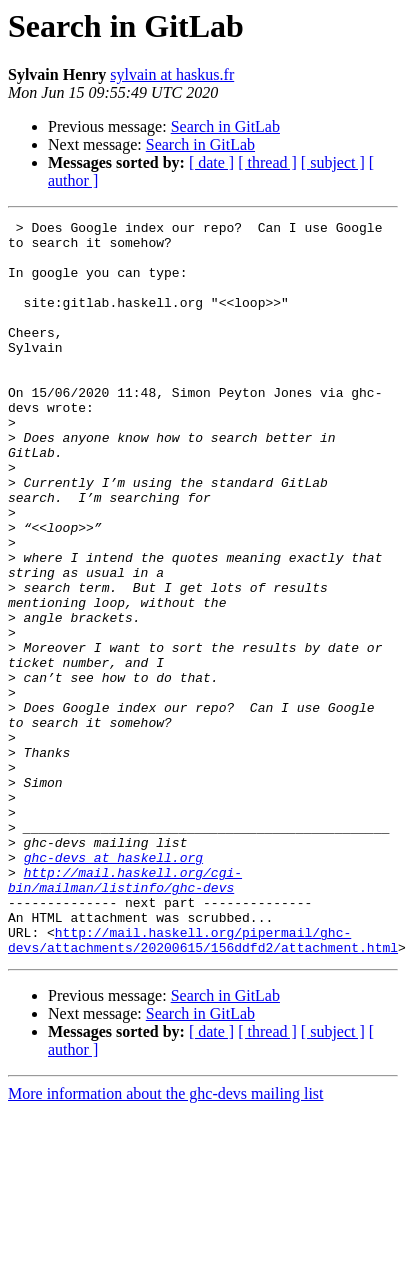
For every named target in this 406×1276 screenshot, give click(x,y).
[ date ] (211, 162)
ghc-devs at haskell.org (113, 968)
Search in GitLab (225, 126)
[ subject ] (333, 162)
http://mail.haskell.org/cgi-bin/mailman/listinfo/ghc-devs (125, 995)
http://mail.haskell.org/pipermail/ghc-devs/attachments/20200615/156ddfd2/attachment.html (203, 1067)
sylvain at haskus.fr (172, 74)
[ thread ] (267, 162)
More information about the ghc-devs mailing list (166, 1222)
